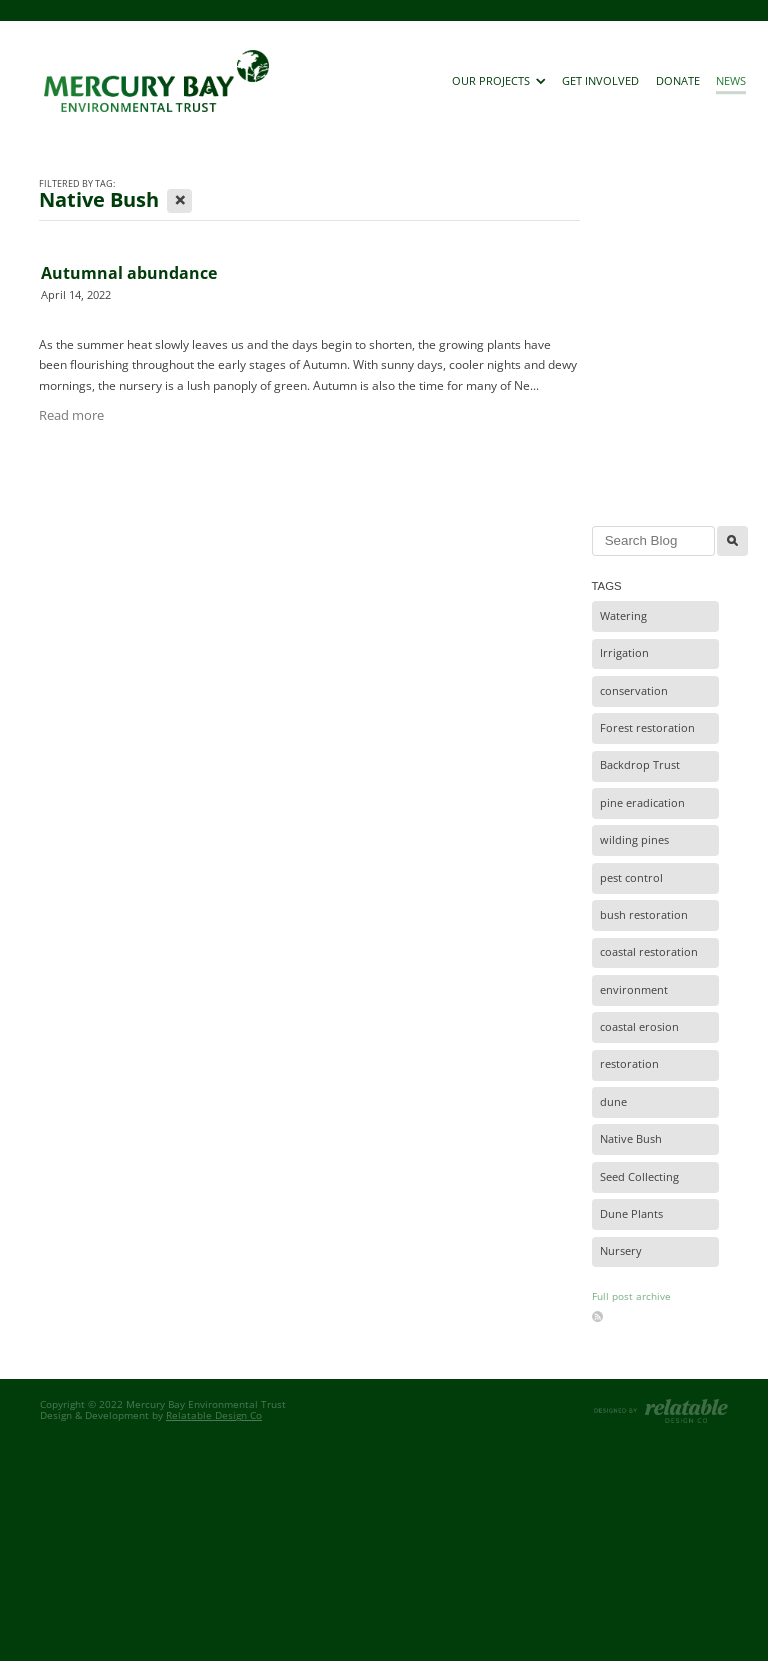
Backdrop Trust (640, 765)
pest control (631, 878)
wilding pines (634, 840)
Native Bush (631, 1139)
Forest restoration (647, 728)
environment (634, 990)
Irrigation (624, 653)
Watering (623, 616)
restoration (629, 1064)
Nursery (621, 1251)
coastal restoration (649, 952)
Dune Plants (631, 1214)
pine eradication (642, 803)
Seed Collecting (639, 1177)
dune (613, 1102)
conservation (634, 691)
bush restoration (644, 915)
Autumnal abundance (129, 273)
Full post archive (631, 1296)
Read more (71, 415)
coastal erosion (639, 1027)
